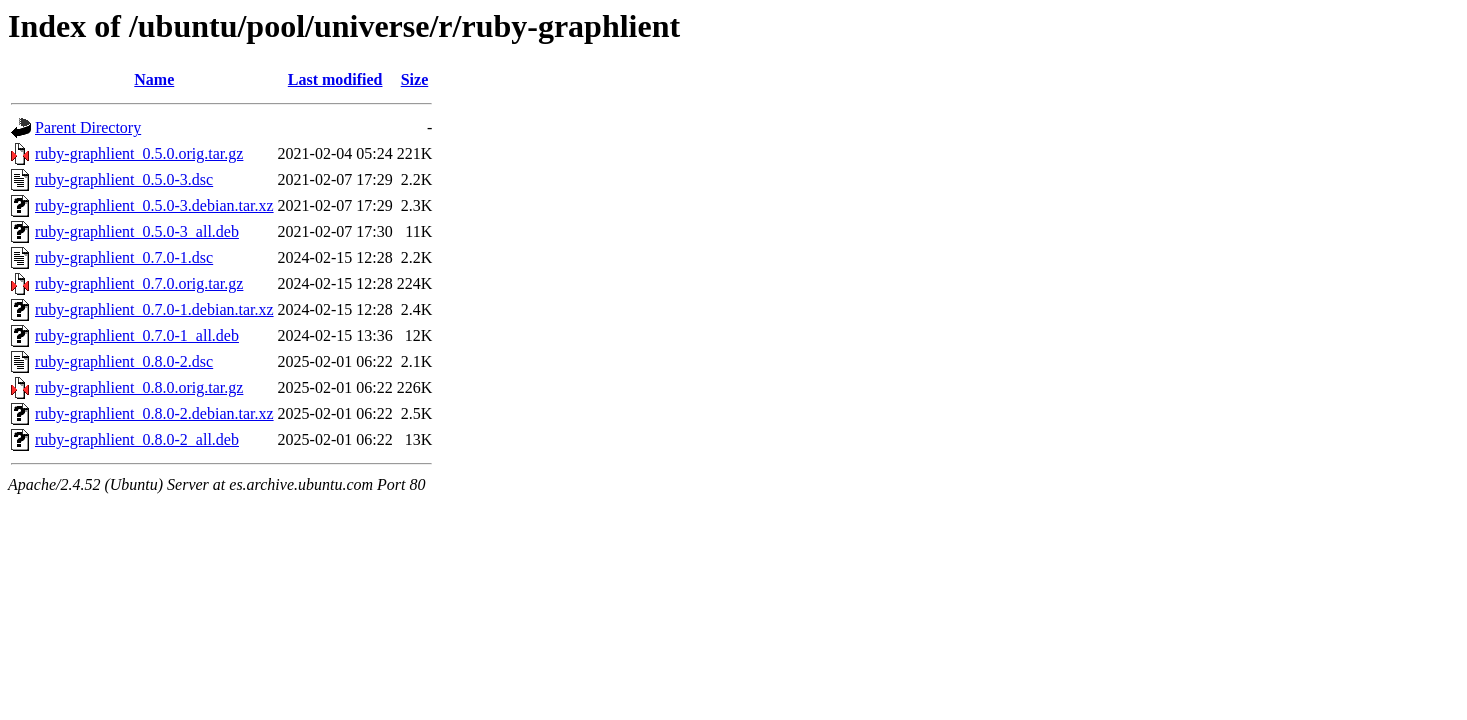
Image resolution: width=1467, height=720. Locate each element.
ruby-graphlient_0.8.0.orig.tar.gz (139, 387)
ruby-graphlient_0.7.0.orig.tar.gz (139, 283)
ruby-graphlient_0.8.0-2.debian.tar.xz (154, 413)
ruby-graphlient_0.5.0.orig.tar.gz (139, 153)
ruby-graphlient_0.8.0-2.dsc (124, 361)
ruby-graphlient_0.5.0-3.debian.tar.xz (154, 205)
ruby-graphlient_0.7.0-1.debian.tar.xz (154, 309)
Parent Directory (88, 127)
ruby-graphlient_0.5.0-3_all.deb (137, 231)
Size (415, 79)
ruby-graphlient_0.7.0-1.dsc (124, 257)
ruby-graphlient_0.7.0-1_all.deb (137, 335)
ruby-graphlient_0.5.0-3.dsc (124, 179)
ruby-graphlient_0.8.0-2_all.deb (137, 439)
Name (154, 79)
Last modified (335, 79)
